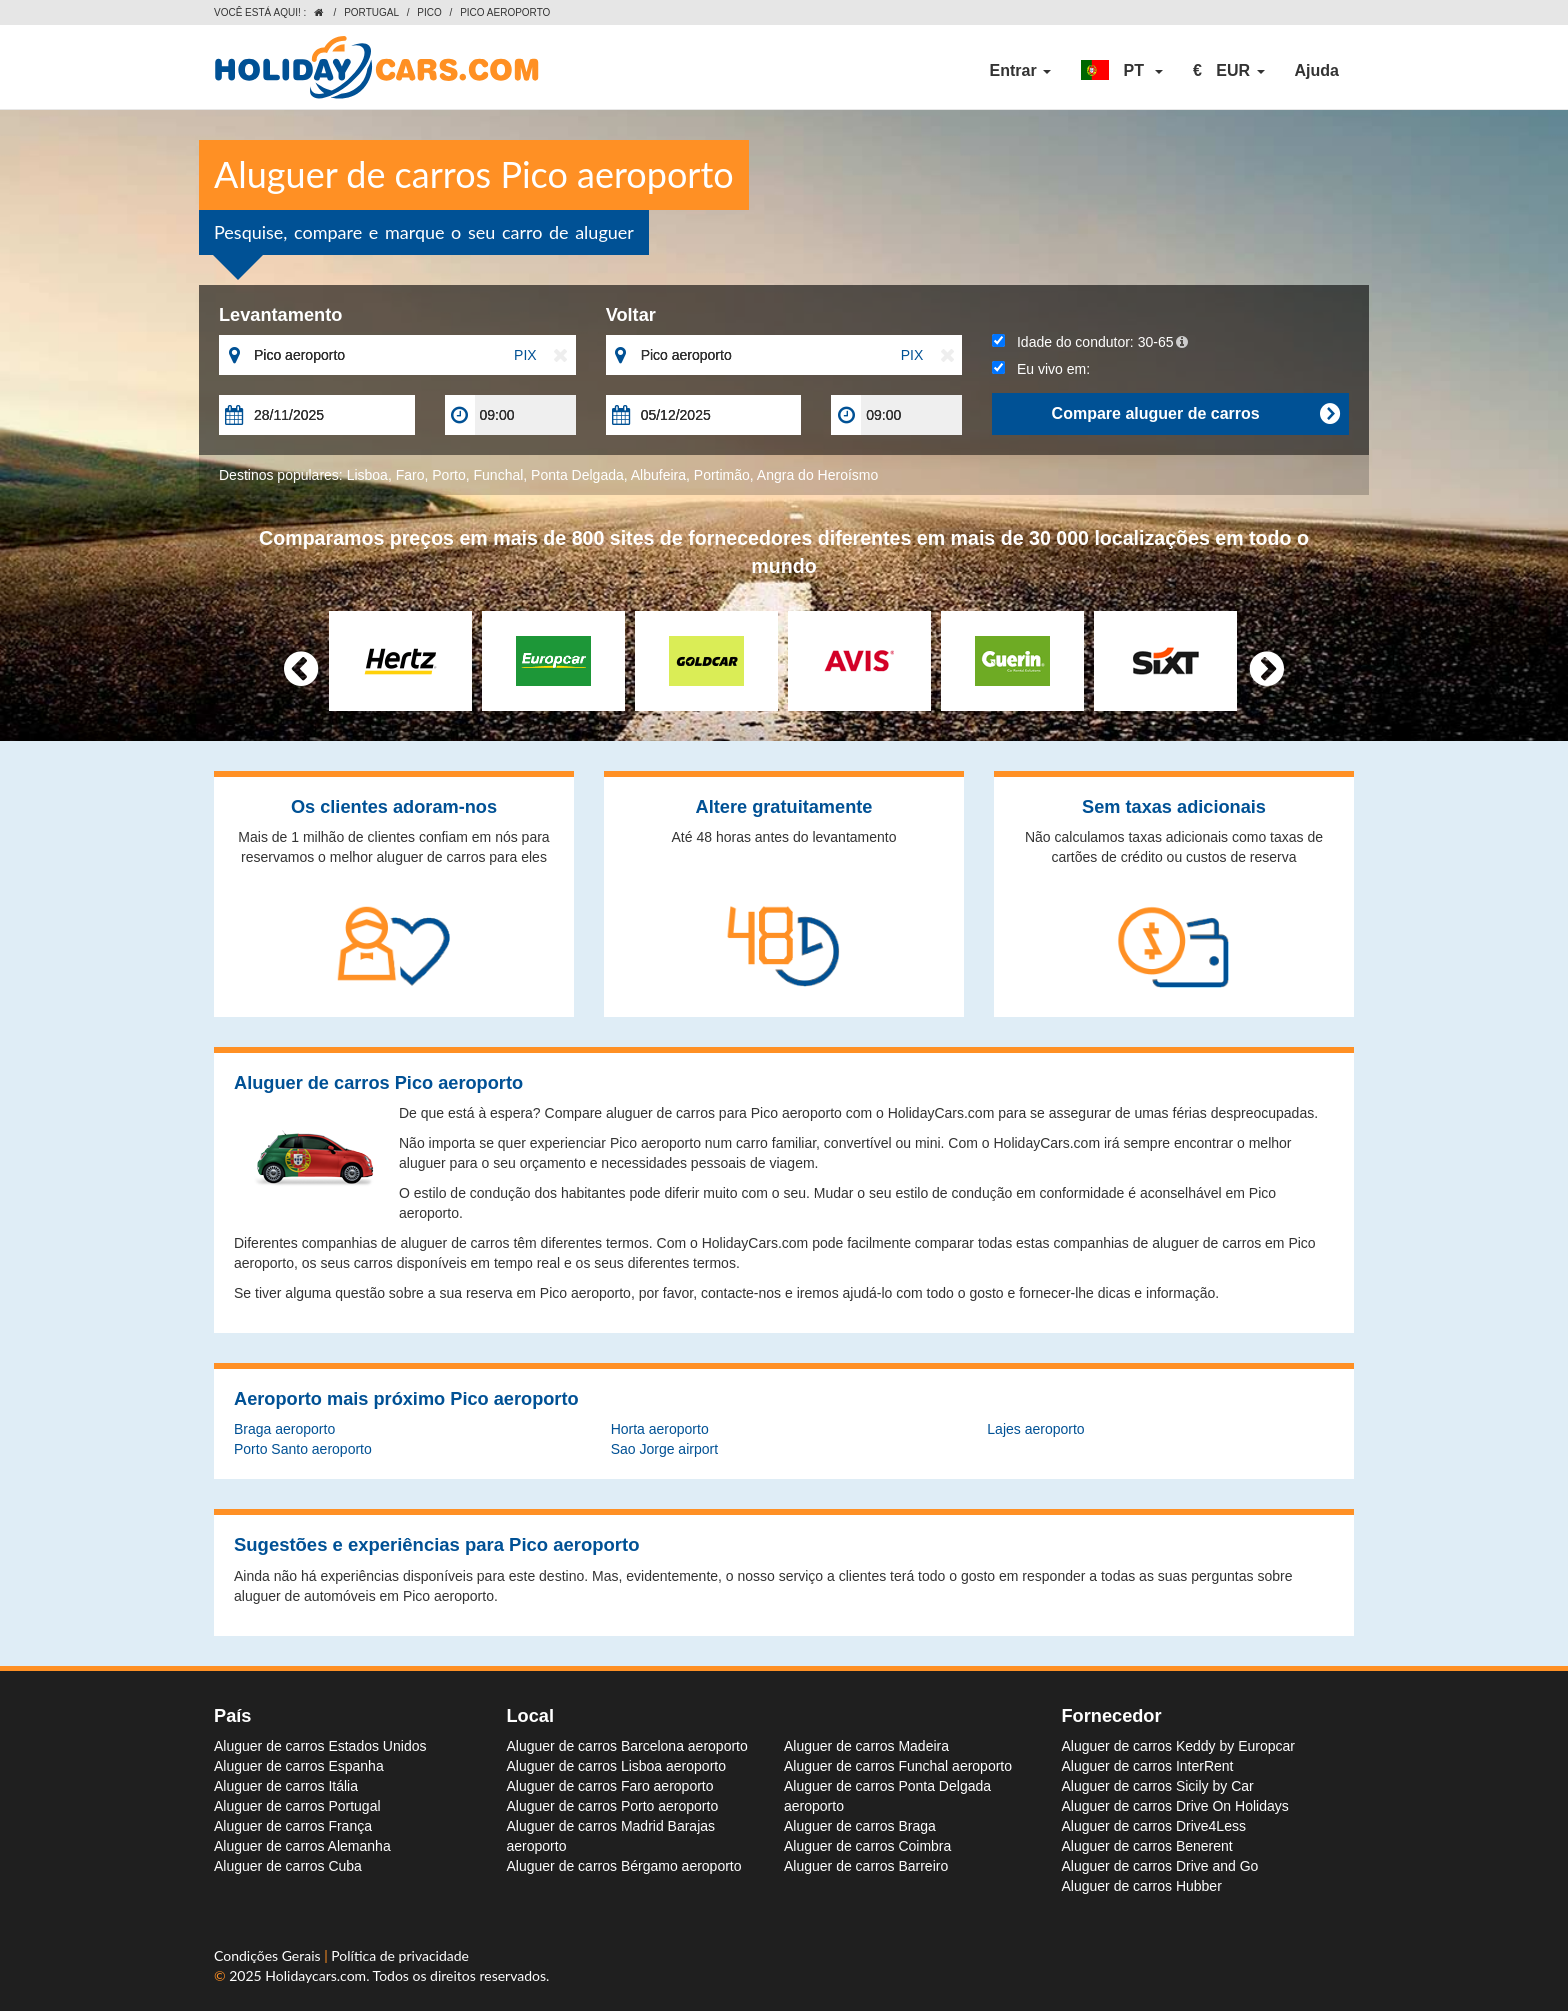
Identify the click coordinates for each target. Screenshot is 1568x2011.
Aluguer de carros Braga (860, 1826)
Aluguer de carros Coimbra (867, 1846)
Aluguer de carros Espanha (299, 1766)
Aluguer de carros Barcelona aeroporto (627, 1746)
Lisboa (367, 475)
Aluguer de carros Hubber (1142, 1886)
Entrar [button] (1021, 70)
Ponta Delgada (577, 475)
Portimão (722, 475)
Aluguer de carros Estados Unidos (320, 1746)
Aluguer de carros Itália (286, 1786)
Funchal (499, 475)
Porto (448, 475)
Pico (429, 12)
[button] (1122, 71)
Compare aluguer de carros (1195, 414)
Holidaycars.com (315, 1975)
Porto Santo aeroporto (303, 1449)
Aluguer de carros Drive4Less (1154, 1826)
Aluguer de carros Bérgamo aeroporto (624, 1866)
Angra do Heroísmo (817, 475)
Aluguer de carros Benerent (1147, 1846)
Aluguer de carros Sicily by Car (1158, 1786)
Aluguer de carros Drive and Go (1160, 1866)
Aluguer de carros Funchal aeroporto (898, 1766)
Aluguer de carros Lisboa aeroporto (616, 1766)
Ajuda (1317, 70)
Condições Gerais (269, 1955)
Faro (410, 475)
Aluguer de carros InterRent (1148, 1766)
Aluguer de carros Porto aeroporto (613, 1806)
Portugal (371, 12)
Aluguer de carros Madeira (866, 1746)
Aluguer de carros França (293, 1826)
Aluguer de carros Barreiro (866, 1866)
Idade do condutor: (1090, 342)
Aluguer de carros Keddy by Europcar (1178, 1746)
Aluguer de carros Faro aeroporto (610, 1786)
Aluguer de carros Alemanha (302, 1846)
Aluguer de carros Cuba (288, 1866)
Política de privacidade (400, 1955)
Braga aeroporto (284, 1429)
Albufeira (658, 475)
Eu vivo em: (1041, 369)
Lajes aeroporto (1035, 1429)
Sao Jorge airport (664, 1449)
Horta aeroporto (660, 1429)
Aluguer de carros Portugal (297, 1806)
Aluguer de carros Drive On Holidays (1175, 1806)
